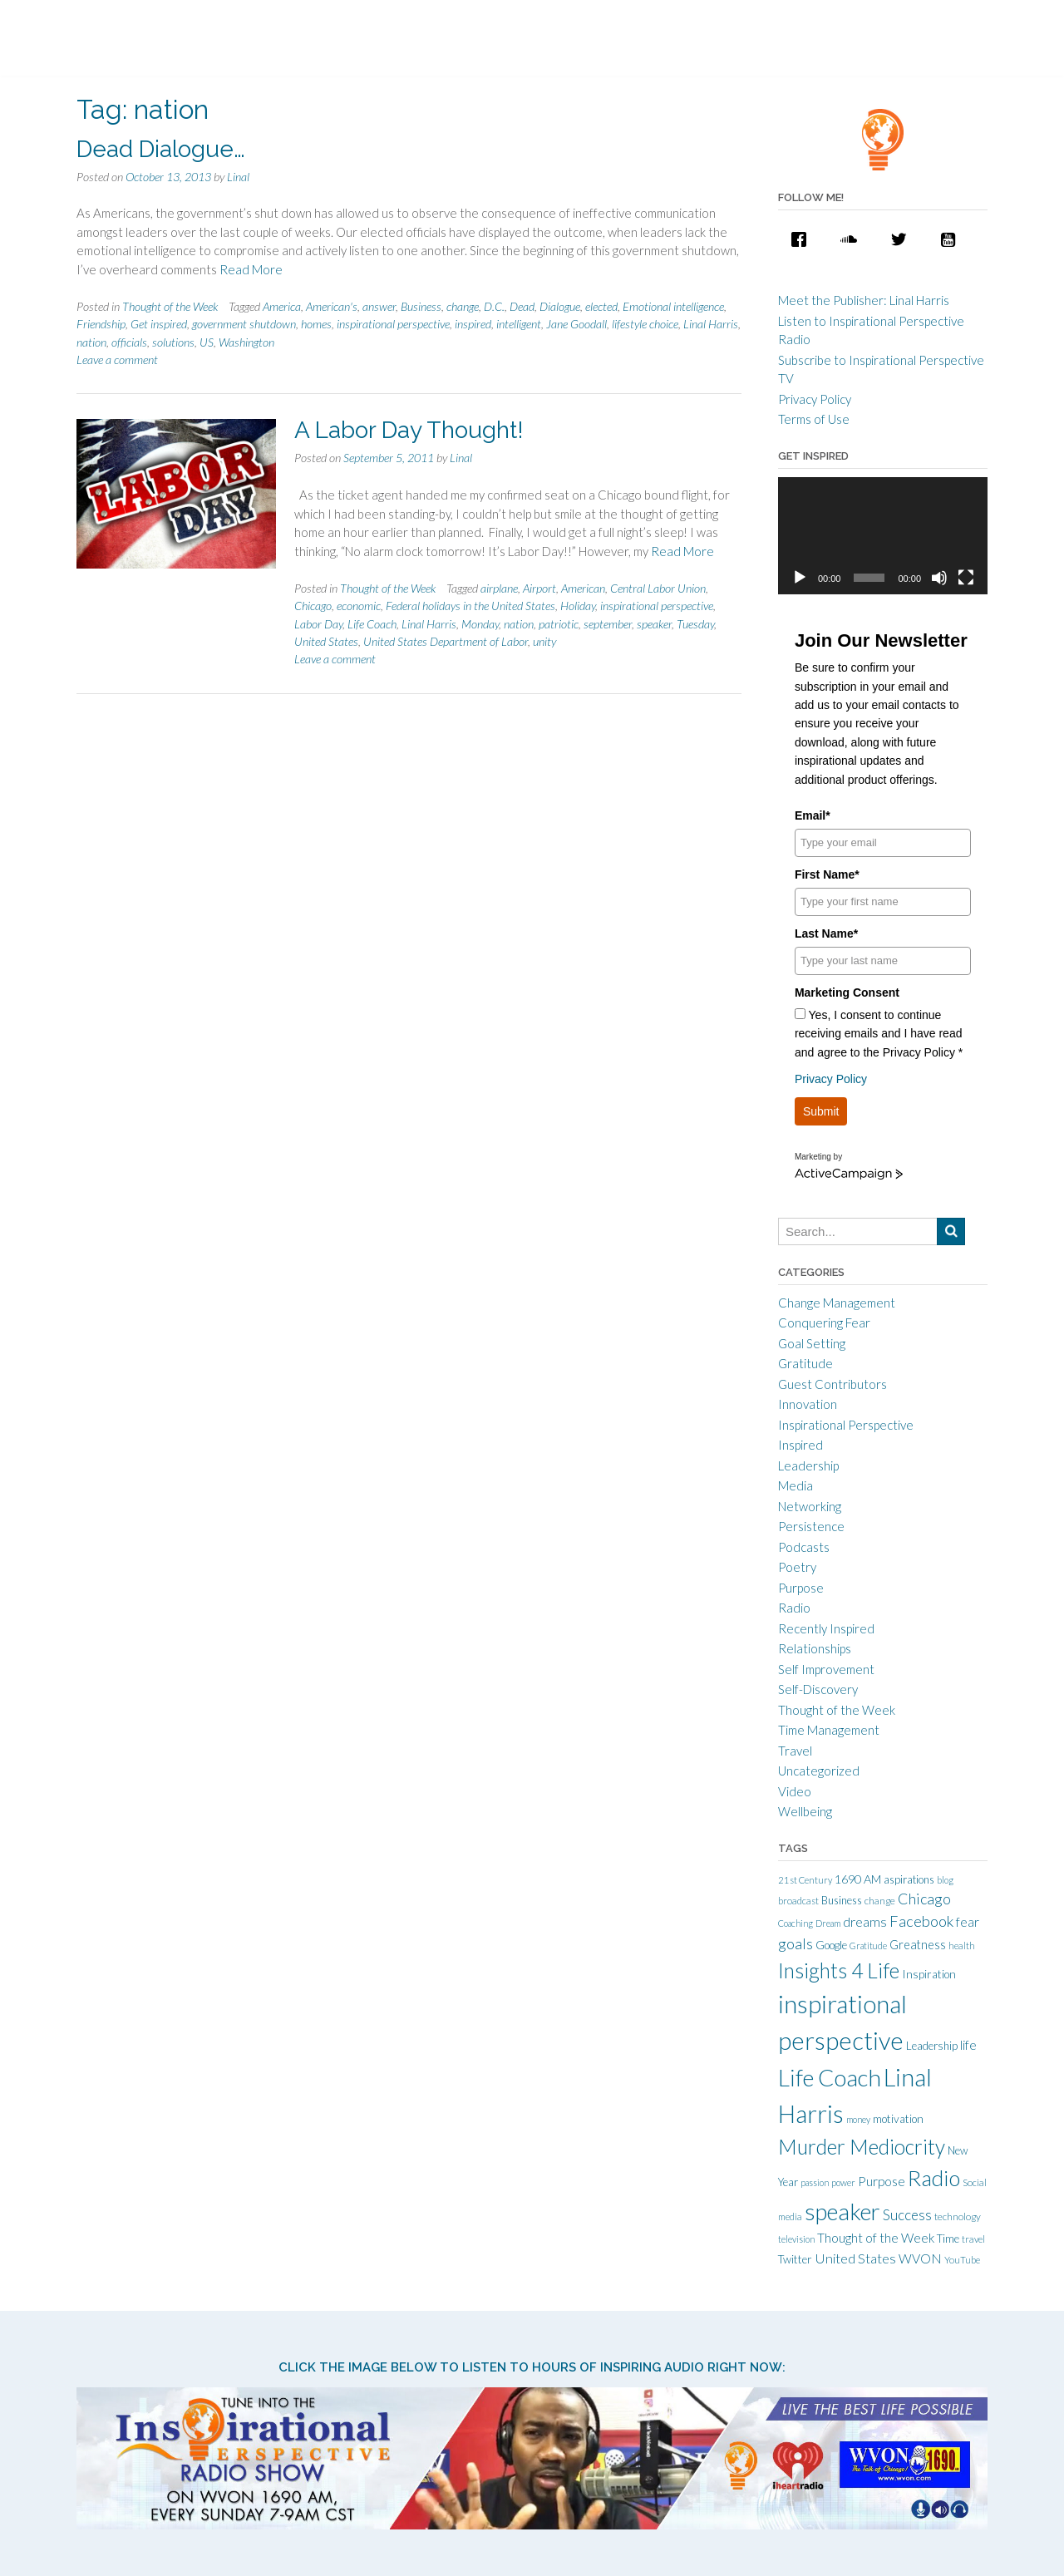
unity (544, 641)
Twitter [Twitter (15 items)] (795, 2259)
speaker (654, 624)
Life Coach (372, 624)
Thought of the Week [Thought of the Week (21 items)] (875, 2237)
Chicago (313, 605)
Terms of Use (814, 418)
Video (794, 1791)
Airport (539, 588)
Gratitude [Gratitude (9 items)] (868, 1945)
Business (421, 306)
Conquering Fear (824, 1322)
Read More (251, 269)
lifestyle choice (645, 324)
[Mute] (939, 577)
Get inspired (159, 324)
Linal (238, 177)
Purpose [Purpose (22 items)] (881, 2181)
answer (379, 306)
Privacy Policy (814, 399)
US (207, 342)
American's (331, 306)
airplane (499, 588)
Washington (246, 342)
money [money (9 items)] (858, 2119)
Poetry (797, 1566)
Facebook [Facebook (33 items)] (921, 1921)
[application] (883, 536)
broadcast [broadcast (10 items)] (798, 1900)
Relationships (814, 1648)
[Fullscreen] (966, 577)
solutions (173, 342)
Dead (522, 306)
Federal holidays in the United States (470, 605)
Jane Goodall (576, 324)
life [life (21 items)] (968, 2044)
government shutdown (244, 324)
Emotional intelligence (673, 306)
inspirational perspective (393, 324)
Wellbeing (805, 1811)
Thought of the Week (170, 306)
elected (601, 306)
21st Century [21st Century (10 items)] (805, 1879)
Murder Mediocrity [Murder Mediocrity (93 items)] (861, 2147)
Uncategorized (819, 1770)
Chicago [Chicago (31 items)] (924, 1898)
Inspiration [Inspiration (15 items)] (929, 1974)
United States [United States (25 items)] (855, 2258)
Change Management (836, 1302)
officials (129, 342)
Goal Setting (811, 1343)
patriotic (559, 624)
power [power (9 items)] (843, 2182)
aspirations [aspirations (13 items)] (909, 1879)
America (282, 306)
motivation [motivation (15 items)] (898, 2118)
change (462, 306)
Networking (809, 1506)
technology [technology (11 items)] (957, 2216)
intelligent (518, 324)
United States (326, 641)
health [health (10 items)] (961, 1945)
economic (359, 605)
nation (91, 342)
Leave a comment (117, 359)
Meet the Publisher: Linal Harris (863, 300)
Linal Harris (710, 324)
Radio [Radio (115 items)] (934, 2177)
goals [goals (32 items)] (795, 1943)
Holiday (577, 605)
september (608, 624)
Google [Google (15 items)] (831, 1945)
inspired (473, 324)
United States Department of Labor (445, 641)
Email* (812, 815)
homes (316, 324)
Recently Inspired (826, 1628)
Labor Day (318, 624)
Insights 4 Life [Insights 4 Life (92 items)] (838, 1970)
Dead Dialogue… (160, 149)
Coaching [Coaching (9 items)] (795, 1923)
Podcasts (804, 1546)
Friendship (101, 324)
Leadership (808, 1465)
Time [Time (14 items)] (948, 2238)
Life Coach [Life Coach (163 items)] (829, 2077)
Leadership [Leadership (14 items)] (932, 2045)
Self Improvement (826, 1669)
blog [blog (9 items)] (945, 1879)
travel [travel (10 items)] (973, 2239)
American (583, 588)
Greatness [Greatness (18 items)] (917, 1945)
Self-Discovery (818, 1689)
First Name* (827, 874)
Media (795, 1485)
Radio (794, 1607)
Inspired (800, 1444)
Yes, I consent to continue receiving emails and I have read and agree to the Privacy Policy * (879, 1033)
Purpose (801, 1587)
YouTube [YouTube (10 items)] (962, 2259)
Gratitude (805, 1363)
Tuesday (695, 624)
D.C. (494, 306)
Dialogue (559, 306)
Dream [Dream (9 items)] (827, 1923)
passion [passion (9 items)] (814, 2182)
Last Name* (826, 933)
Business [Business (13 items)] (841, 1900)
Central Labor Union (658, 588)
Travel (795, 1750)
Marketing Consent (847, 992)
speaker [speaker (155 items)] (842, 2211)
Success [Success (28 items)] (907, 2215)
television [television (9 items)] (796, 2239)
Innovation (807, 1403)
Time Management (828, 1729)
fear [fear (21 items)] (967, 1921)
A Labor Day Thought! (409, 430)
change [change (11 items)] (879, 1900)
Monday (480, 624)
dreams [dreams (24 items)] (865, 1921)
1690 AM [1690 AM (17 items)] (858, 1879)
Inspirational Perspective (846, 1424)
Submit (821, 1111)
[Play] (799, 577)
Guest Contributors (832, 1384)
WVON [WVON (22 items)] (920, 2258)
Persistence (811, 1526)
